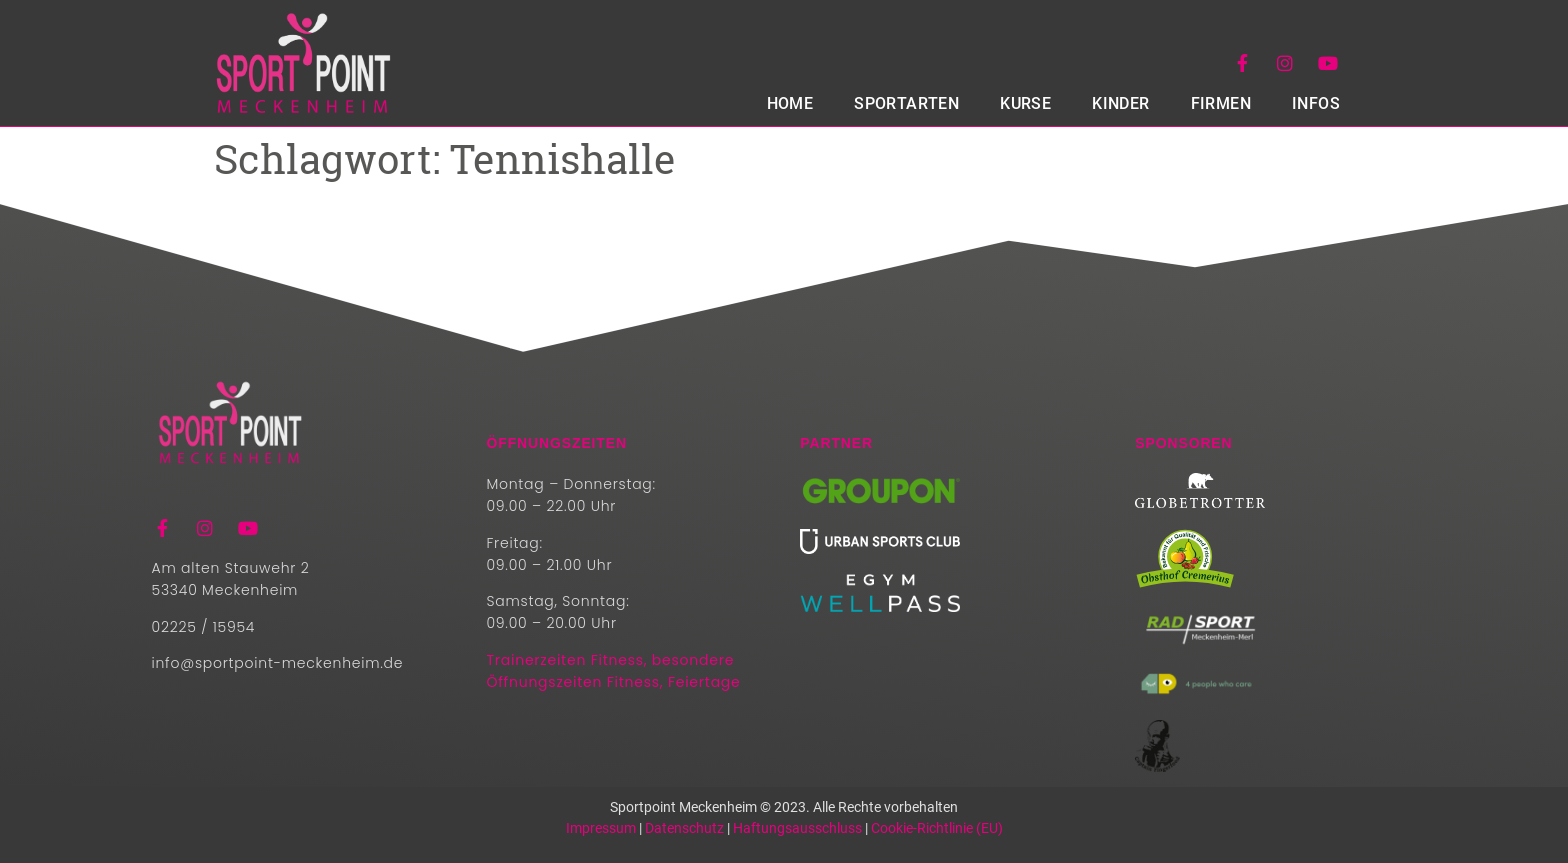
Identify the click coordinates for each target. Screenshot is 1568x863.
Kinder (1120, 103)
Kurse (1025, 103)
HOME (790, 103)
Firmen (1221, 103)
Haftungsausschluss (797, 828)
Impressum (601, 828)
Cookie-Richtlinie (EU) (937, 828)
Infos (1316, 103)
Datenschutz (684, 828)
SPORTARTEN (906, 103)
